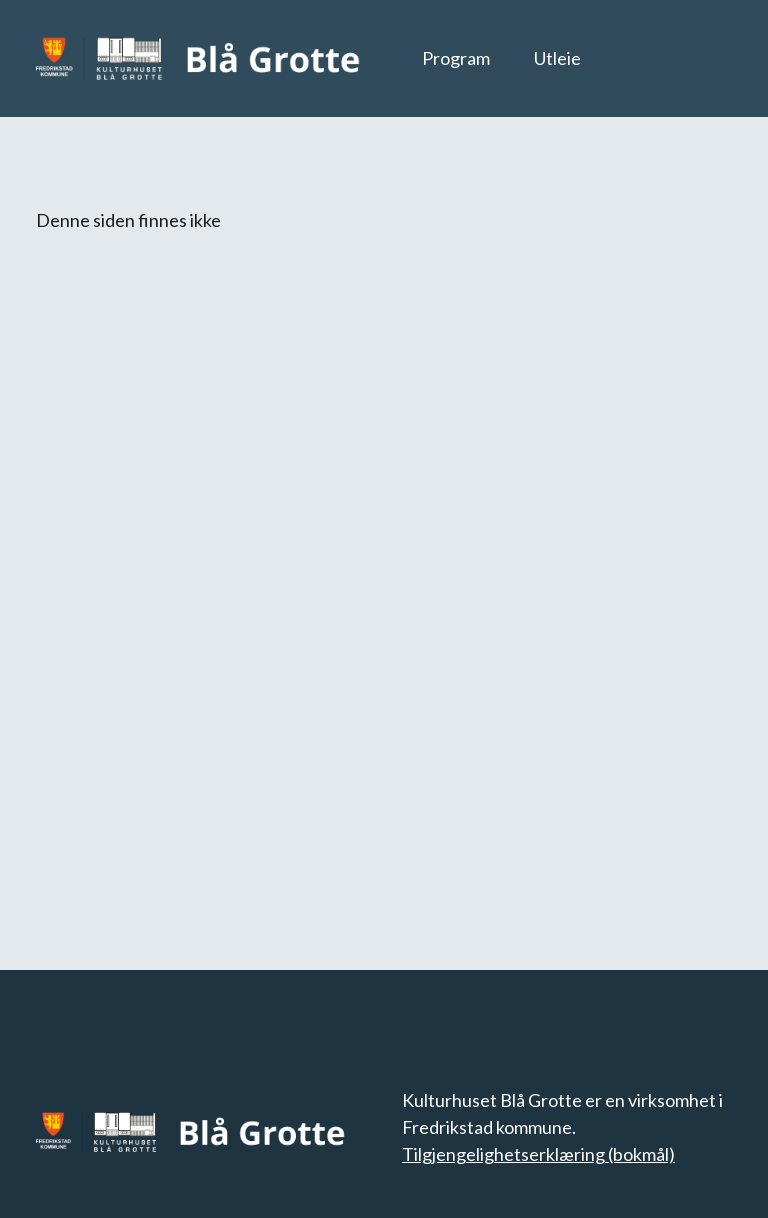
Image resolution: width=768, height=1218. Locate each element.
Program (456, 58)
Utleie (557, 58)
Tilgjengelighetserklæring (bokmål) (538, 1154)
